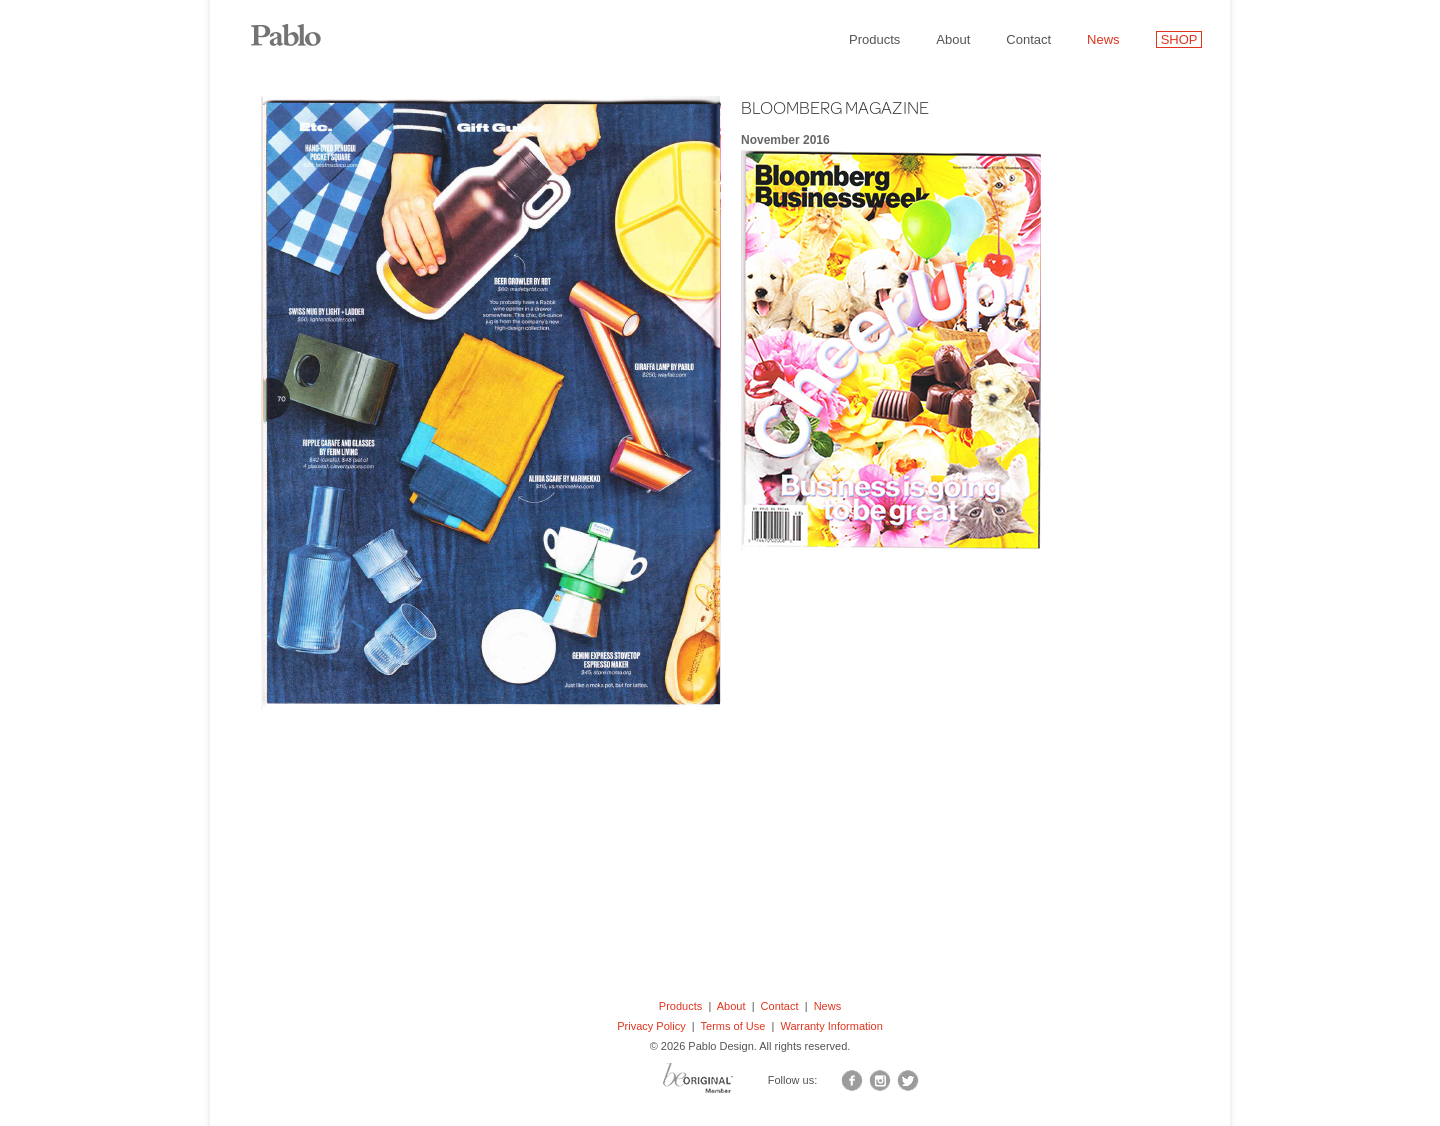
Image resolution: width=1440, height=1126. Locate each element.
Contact (1028, 39)
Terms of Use (733, 1026)
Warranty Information (831, 1026)
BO (723, 1083)
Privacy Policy (651, 1026)
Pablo (300, 25)
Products (874, 39)
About (953, 39)
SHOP (1179, 39)
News (1103, 39)
